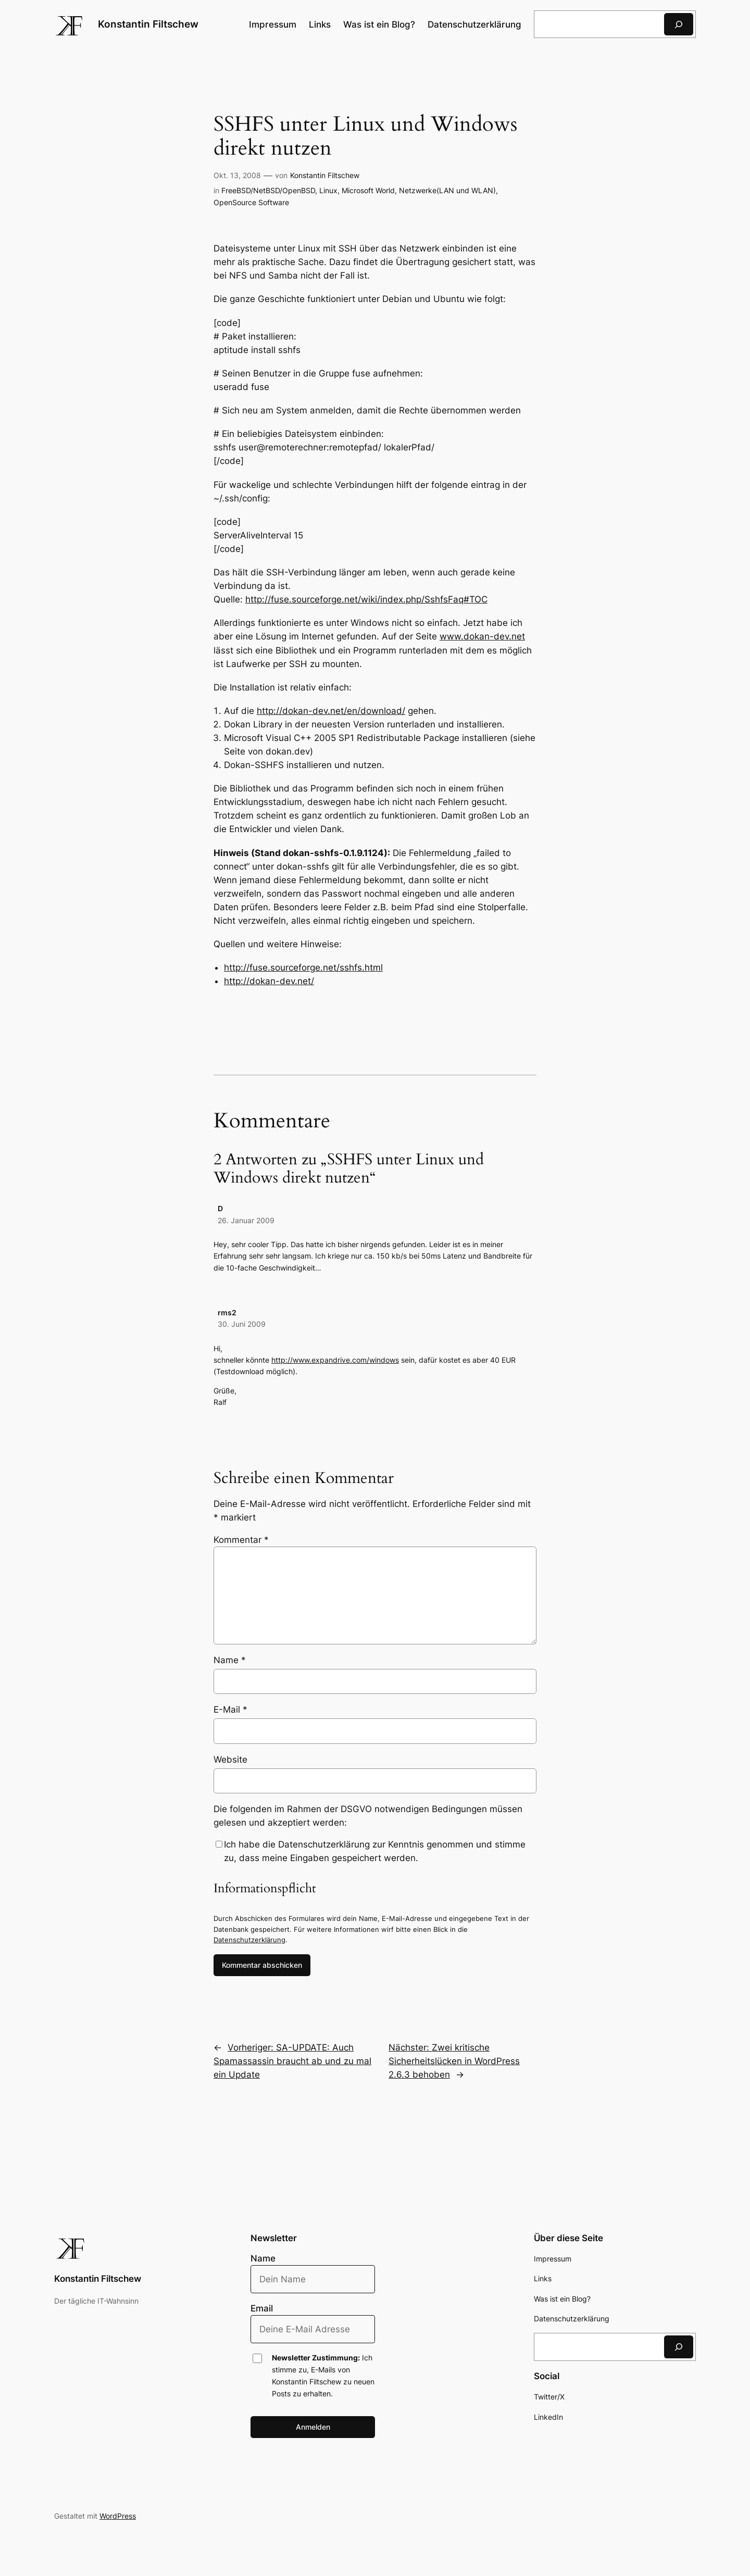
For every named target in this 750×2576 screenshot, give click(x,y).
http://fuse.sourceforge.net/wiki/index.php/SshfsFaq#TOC (366, 599)
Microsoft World (368, 190)
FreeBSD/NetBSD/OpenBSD (268, 190)
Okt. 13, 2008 (237, 175)
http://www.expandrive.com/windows (335, 1359)
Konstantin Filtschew (148, 24)
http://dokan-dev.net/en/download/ (331, 711)
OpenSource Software (251, 202)
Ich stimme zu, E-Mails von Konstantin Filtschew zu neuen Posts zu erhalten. (323, 2375)
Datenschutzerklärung (249, 1940)
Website (230, 1759)
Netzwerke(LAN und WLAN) (447, 190)
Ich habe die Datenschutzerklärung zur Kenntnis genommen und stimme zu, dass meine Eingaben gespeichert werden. (375, 1851)
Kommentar (241, 1540)
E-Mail (230, 1709)
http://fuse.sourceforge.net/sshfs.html (303, 967)
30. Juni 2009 (242, 1324)
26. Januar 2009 (246, 1220)
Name (230, 1660)
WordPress (117, 2515)
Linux (328, 190)
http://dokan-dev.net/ (269, 981)
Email (262, 2308)
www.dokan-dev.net (482, 636)
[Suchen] (678, 24)
